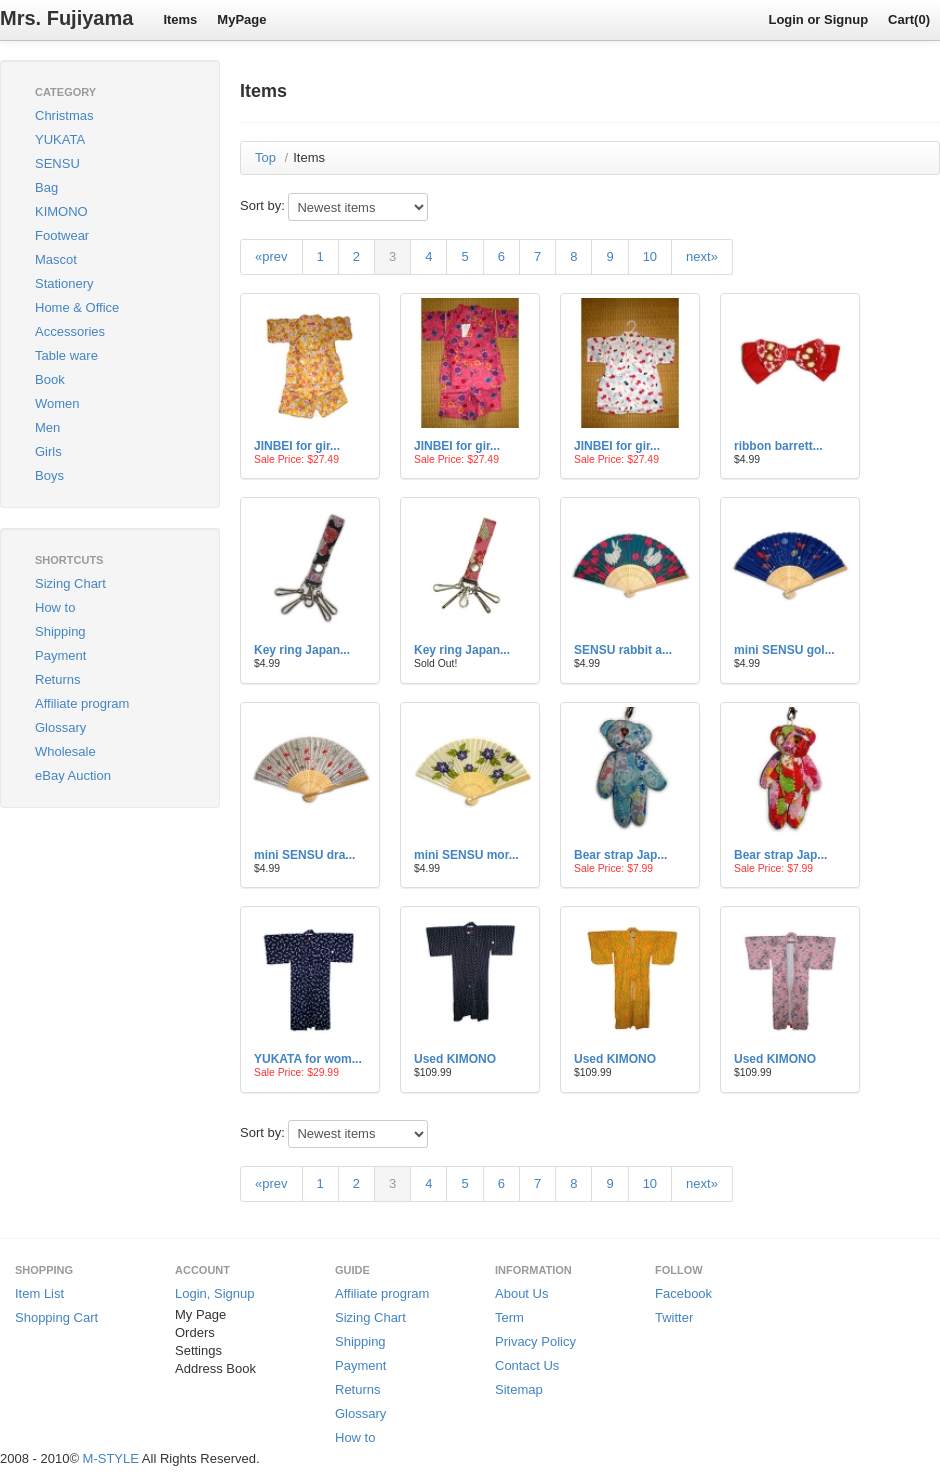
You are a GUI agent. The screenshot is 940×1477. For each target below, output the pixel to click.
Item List (39, 1293)
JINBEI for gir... (297, 446)
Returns (58, 679)
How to (55, 607)
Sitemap (519, 1389)
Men (47, 427)
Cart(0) (909, 19)
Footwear (62, 235)
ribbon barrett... (778, 446)
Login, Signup (215, 1293)
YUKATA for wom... (308, 1059)
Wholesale (65, 751)
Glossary (60, 727)
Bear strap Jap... (620, 855)
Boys (49, 475)
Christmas (64, 115)
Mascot (56, 259)
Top (265, 157)
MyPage (241, 19)
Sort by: (262, 205)
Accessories (70, 331)
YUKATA (60, 139)
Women (57, 403)
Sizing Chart (70, 583)
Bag (46, 187)
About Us (521, 1293)
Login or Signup (818, 19)
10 (650, 256)
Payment (60, 655)
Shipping (60, 631)
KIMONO (61, 211)
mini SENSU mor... (466, 855)
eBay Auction (73, 775)
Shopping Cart (56, 1317)
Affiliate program (82, 703)
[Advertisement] (100, 928)
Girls (48, 451)
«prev (271, 256)
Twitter (674, 1317)
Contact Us (527, 1365)
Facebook (683, 1293)
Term (509, 1317)
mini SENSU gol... (784, 650)
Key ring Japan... (302, 650)
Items (180, 19)
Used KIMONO (455, 1059)
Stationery (64, 283)
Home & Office (77, 307)
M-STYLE (111, 1458)
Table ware (66, 355)
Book (50, 379)
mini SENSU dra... (304, 855)
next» (702, 256)
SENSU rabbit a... (623, 650)
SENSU (57, 163)
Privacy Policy (535, 1341)
